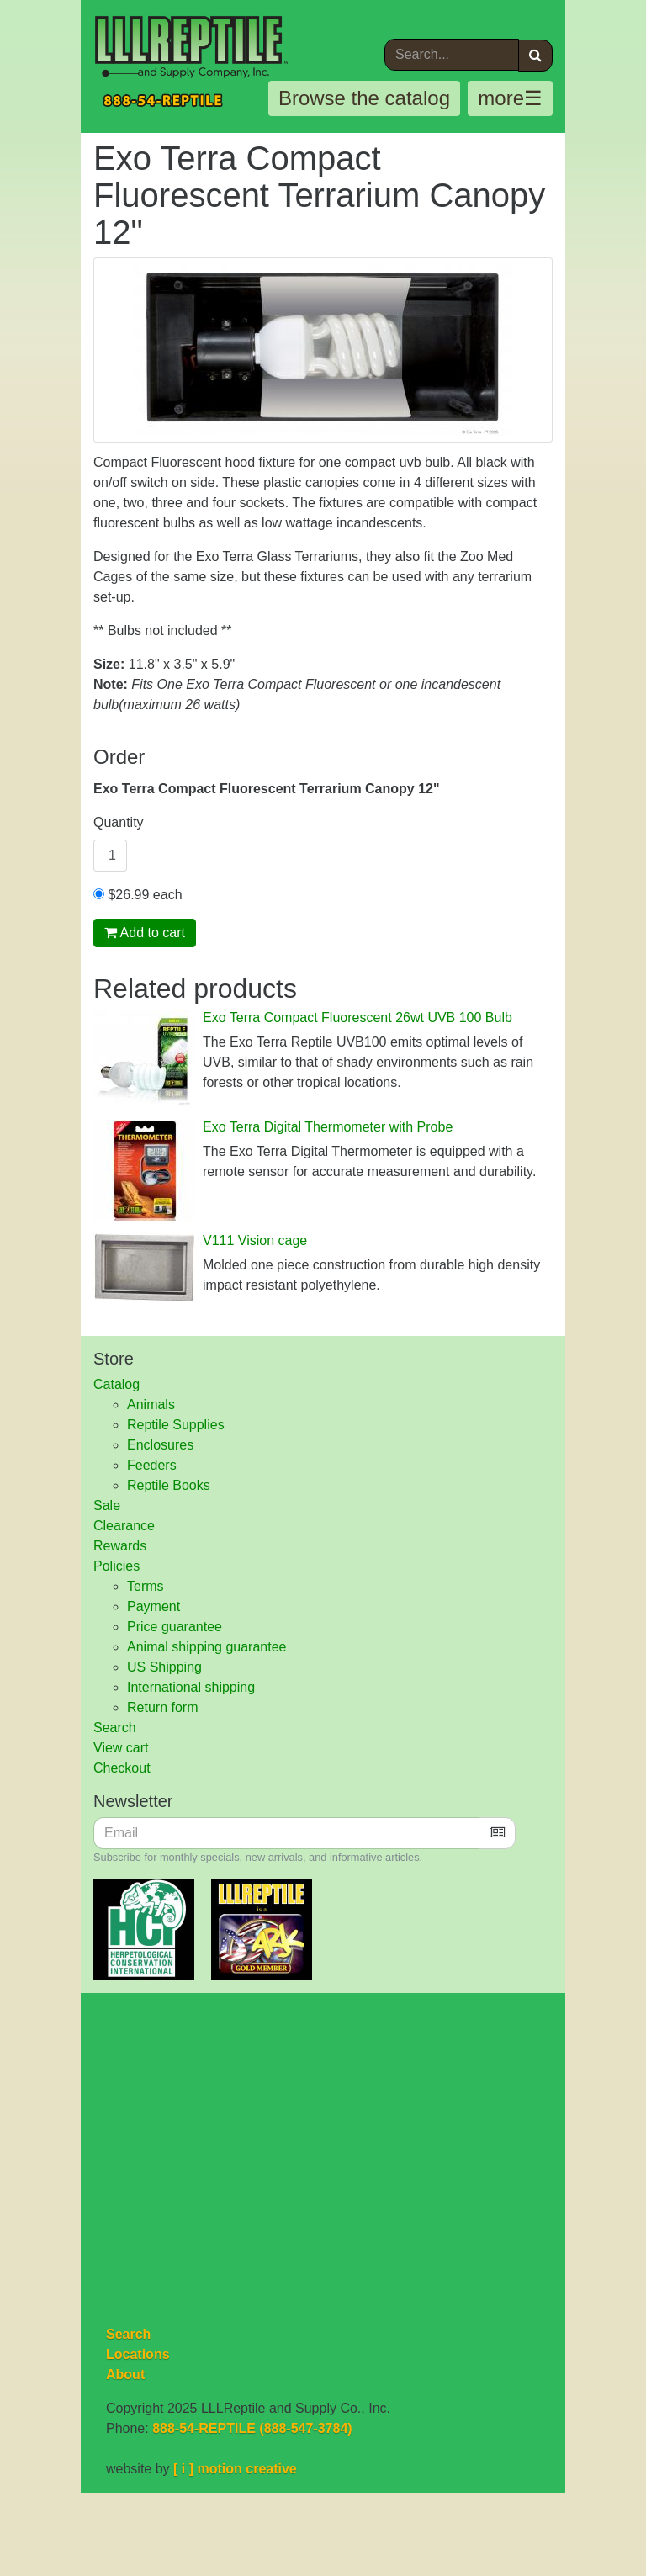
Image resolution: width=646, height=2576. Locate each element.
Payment (153, 1606)
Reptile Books (168, 1485)
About (125, 2374)
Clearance (124, 1526)
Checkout (122, 1768)
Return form (162, 1707)
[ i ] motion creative (235, 2469)
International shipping (191, 1687)
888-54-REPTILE (166, 101)
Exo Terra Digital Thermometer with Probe (328, 1127)
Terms (145, 1586)
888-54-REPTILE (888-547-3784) (252, 2428)
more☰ (510, 98)
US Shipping (164, 1667)
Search (114, 1727)
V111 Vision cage (255, 1240)
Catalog (116, 1384)
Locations (138, 2354)
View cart (121, 1748)
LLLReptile (192, 46)
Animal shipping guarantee (206, 1647)
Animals (151, 1404)
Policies (116, 1566)
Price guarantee (174, 1626)
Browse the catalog (364, 98)
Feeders (152, 1465)
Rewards (119, 1546)
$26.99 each (138, 895)
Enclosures (160, 1445)
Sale (106, 1505)
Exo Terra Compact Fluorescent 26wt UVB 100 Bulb (357, 1017)
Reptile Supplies (176, 1425)
